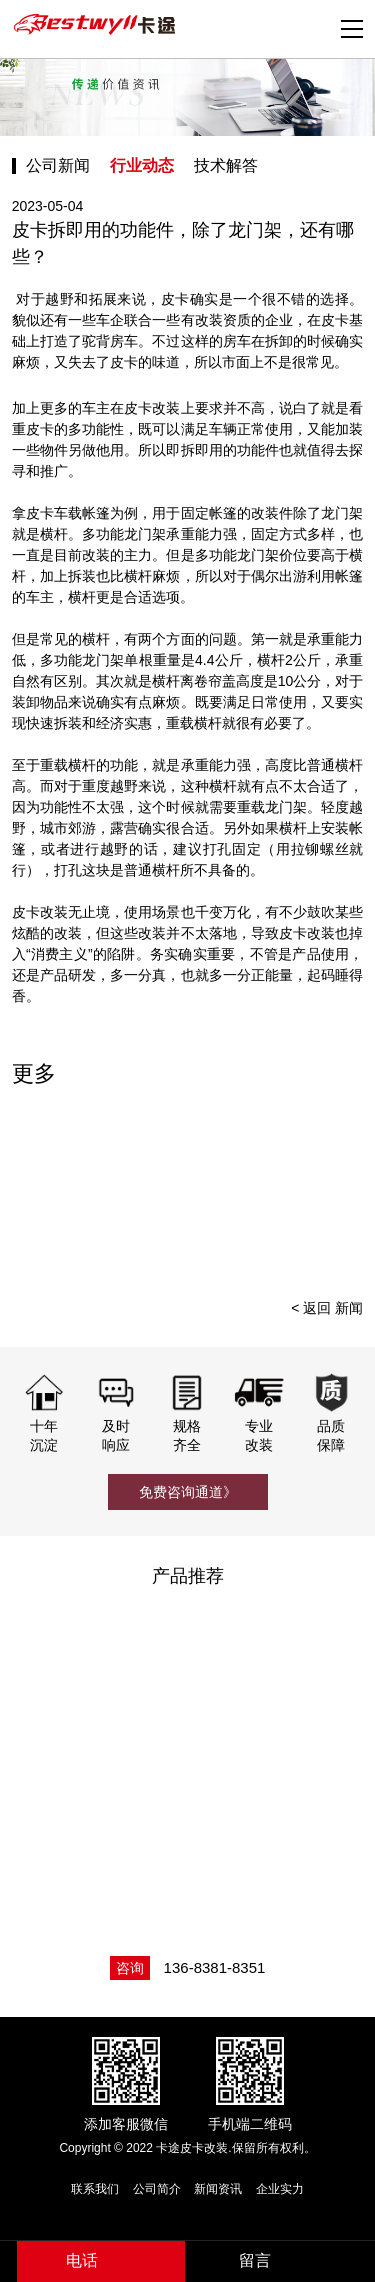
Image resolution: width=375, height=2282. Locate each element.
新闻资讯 (218, 2189)
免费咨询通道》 (188, 1492)
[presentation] (341, 1188)
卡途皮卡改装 (97, 25)
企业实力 (280, 2189)
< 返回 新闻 (327, 1308)
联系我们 (95, 2189)
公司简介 (157, 2189)
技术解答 (226, 165)
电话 (82, 2260)
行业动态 (142, 165)
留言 (255, 2260)
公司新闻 (58, 165)
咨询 (130, 1968)
